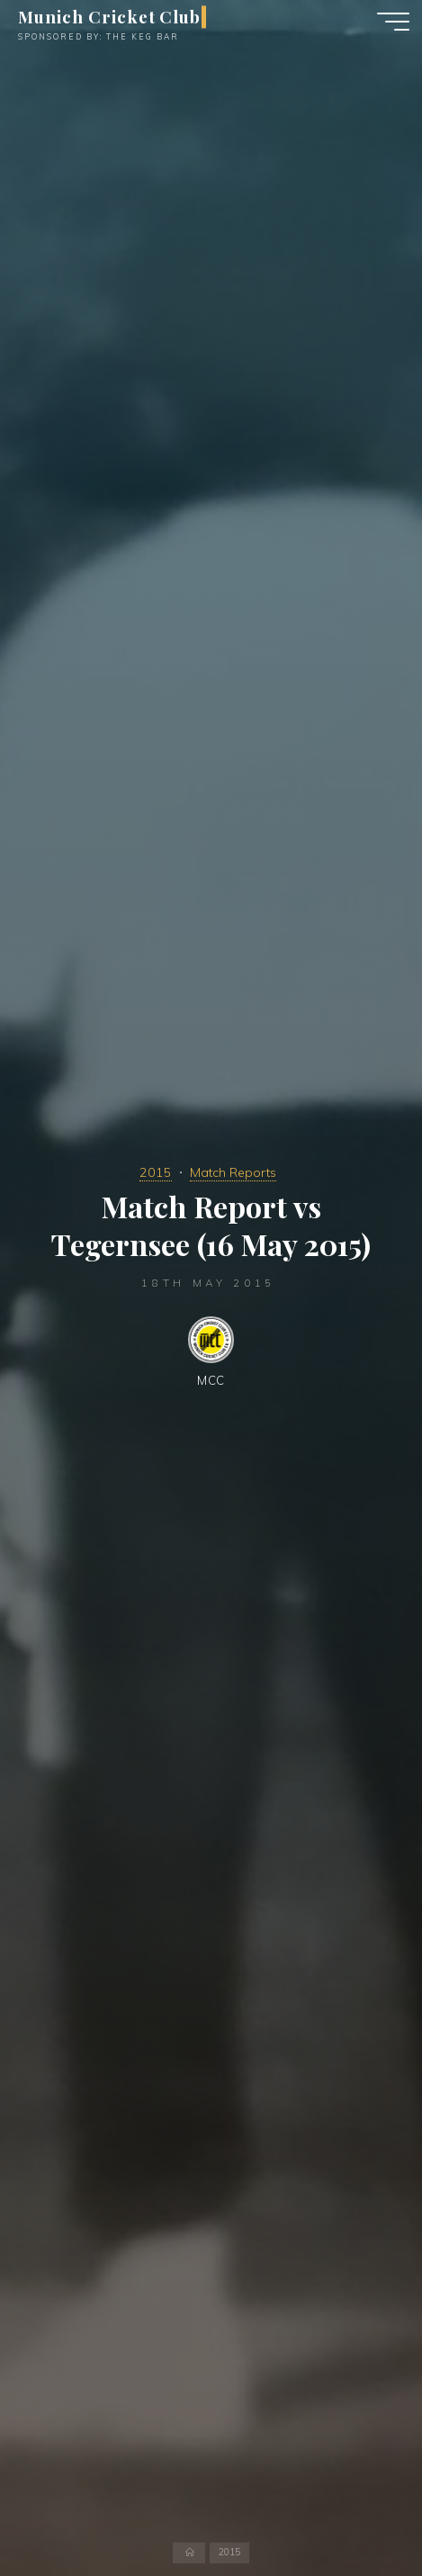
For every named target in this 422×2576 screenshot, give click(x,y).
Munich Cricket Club (109, 16)
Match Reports (233, 1172)
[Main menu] (393, 22)
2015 (155, 1172)
